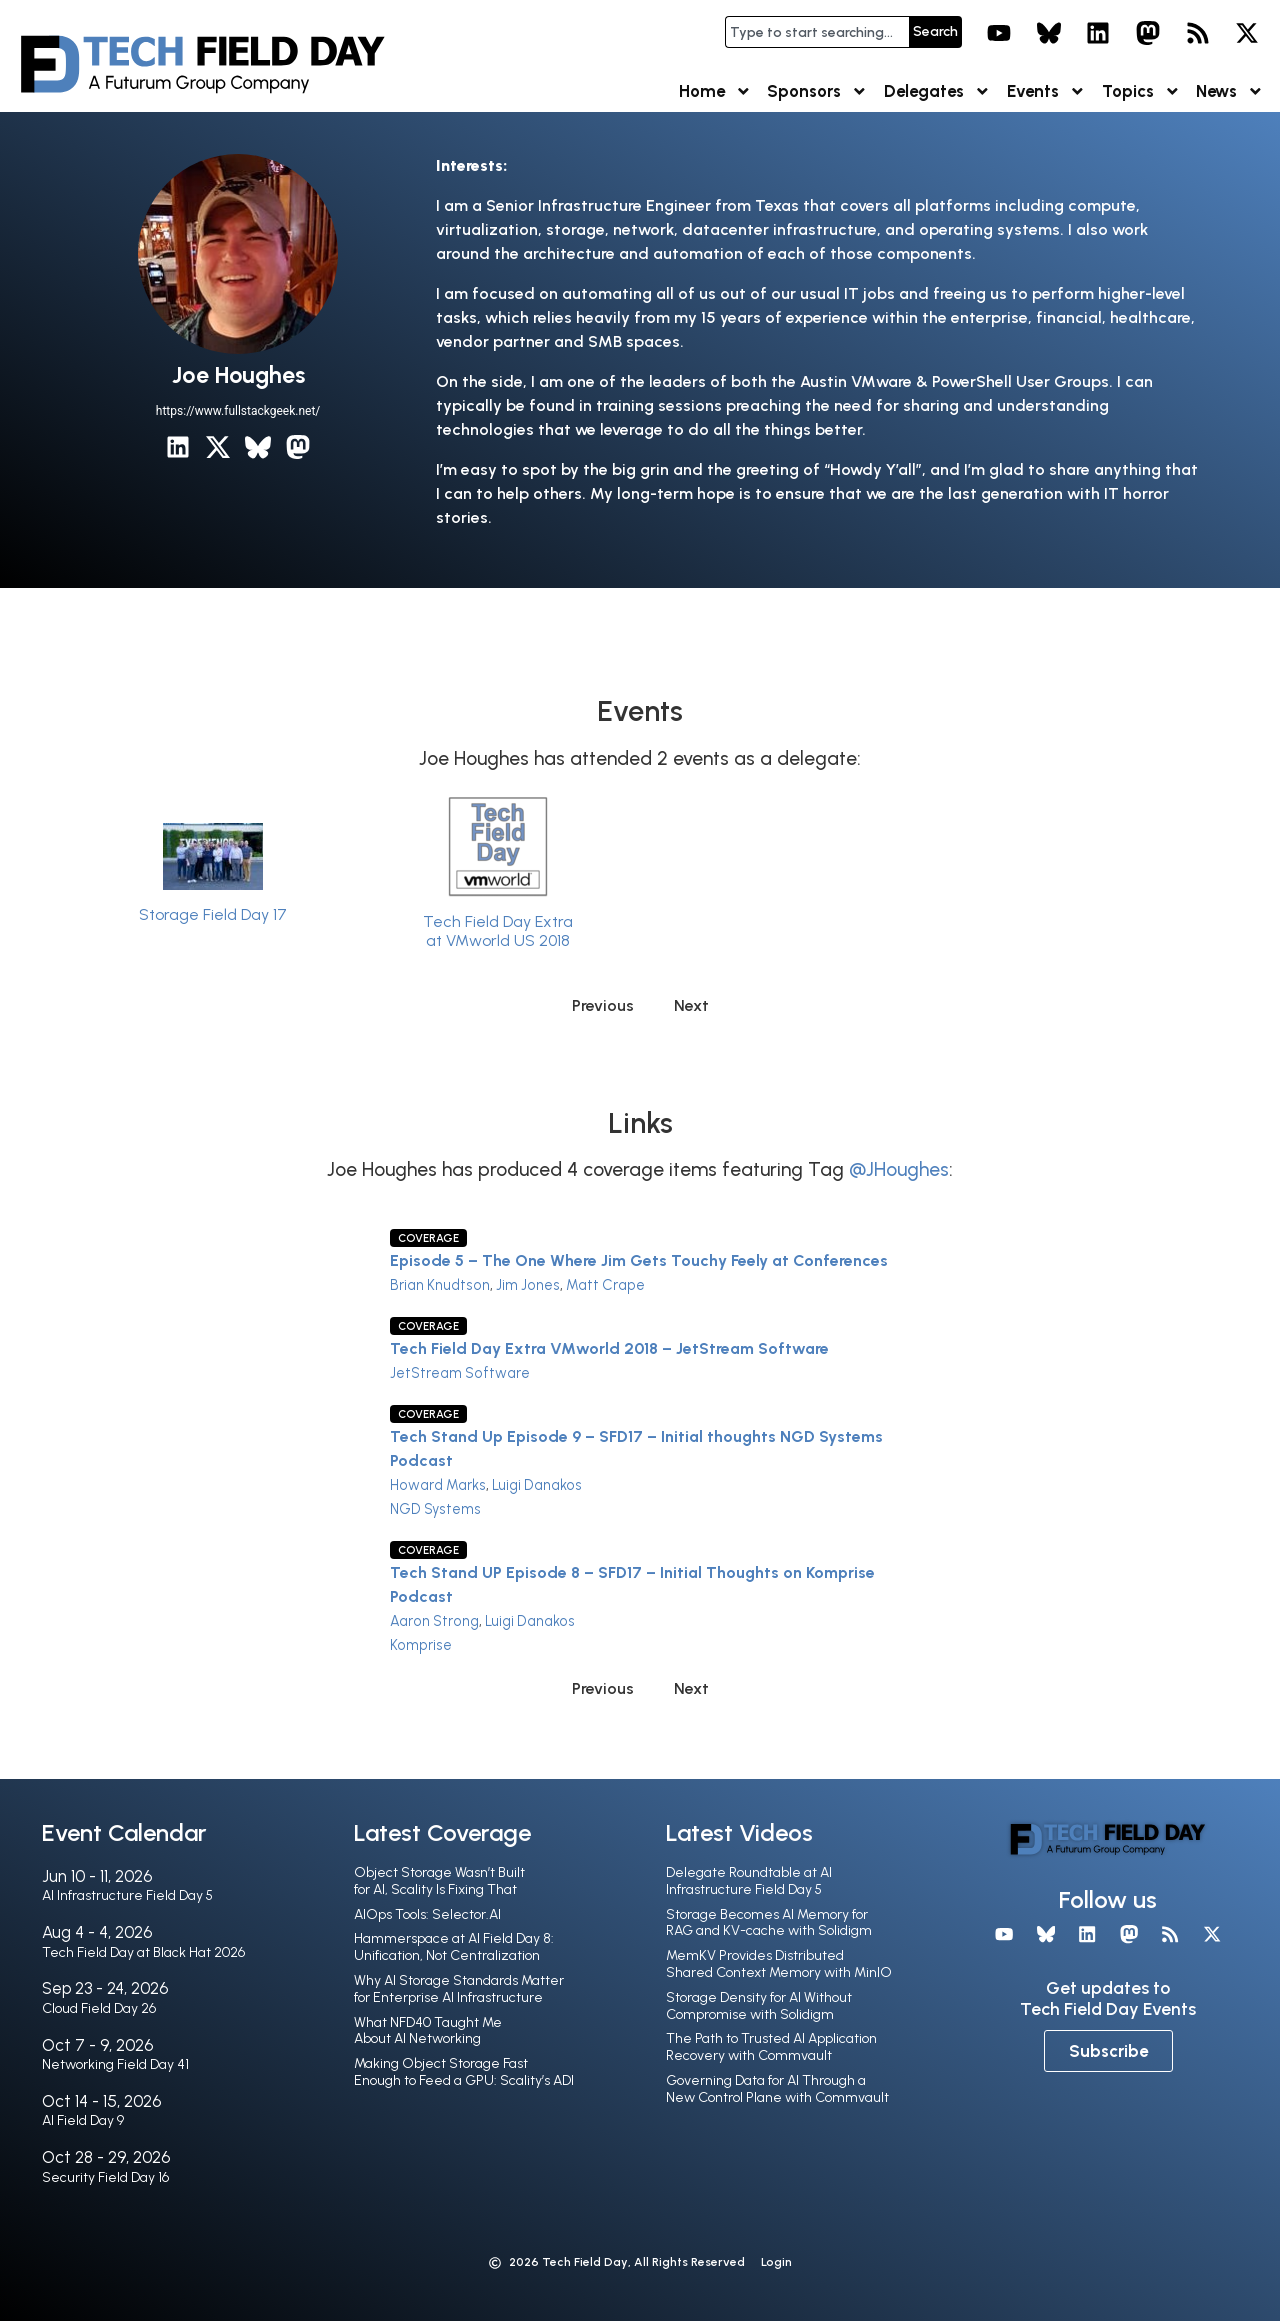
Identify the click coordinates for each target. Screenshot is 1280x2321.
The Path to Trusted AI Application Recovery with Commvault (771, 2047)
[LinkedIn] (178, 447)
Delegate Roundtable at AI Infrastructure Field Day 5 (749, 1881)
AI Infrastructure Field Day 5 (127, 1895)
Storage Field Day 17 (213, 914)
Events (1046, 91)
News (1230, 91)
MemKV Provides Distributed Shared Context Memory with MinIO (779, 1964)
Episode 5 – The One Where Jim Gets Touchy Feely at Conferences (639, 1260)
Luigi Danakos (537, 1485)
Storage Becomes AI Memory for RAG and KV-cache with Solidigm (769, 1923)
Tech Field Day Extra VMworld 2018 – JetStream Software (609, 1348)
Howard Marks (438, 1485)
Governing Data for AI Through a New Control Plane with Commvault (777, 2089)
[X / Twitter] (218, 447)
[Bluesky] (258, 447)
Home (715, 91)
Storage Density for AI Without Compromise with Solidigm (759, 2006)
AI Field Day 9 (83, 2120)
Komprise (421, 1645)
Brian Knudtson (440, 1285)
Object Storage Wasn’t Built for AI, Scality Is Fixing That (439, 1881)
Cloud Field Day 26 (99, 2008)
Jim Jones (528, 1285)
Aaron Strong (434, 1621)
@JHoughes (899, 1169)
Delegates (937, 91)
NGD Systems (435, 1509)
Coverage (428, 1238)
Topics (1141, 91)
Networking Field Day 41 (115, 2064)
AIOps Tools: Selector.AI (427, 1914)
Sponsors (817, 91)
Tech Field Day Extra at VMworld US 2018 (498, 931)
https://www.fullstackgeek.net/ (238, 411)
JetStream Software (460, 1373)
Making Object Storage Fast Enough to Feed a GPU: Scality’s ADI (464, 2072)
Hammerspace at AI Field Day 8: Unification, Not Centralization (454, 1947)
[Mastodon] (298, 447)
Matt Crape (605, 1285)
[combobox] (817, 32)
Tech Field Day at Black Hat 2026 (143, 1952)
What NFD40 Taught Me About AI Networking (428, 2031)
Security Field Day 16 (105, 2177)
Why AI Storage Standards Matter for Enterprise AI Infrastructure (459, 1989)
